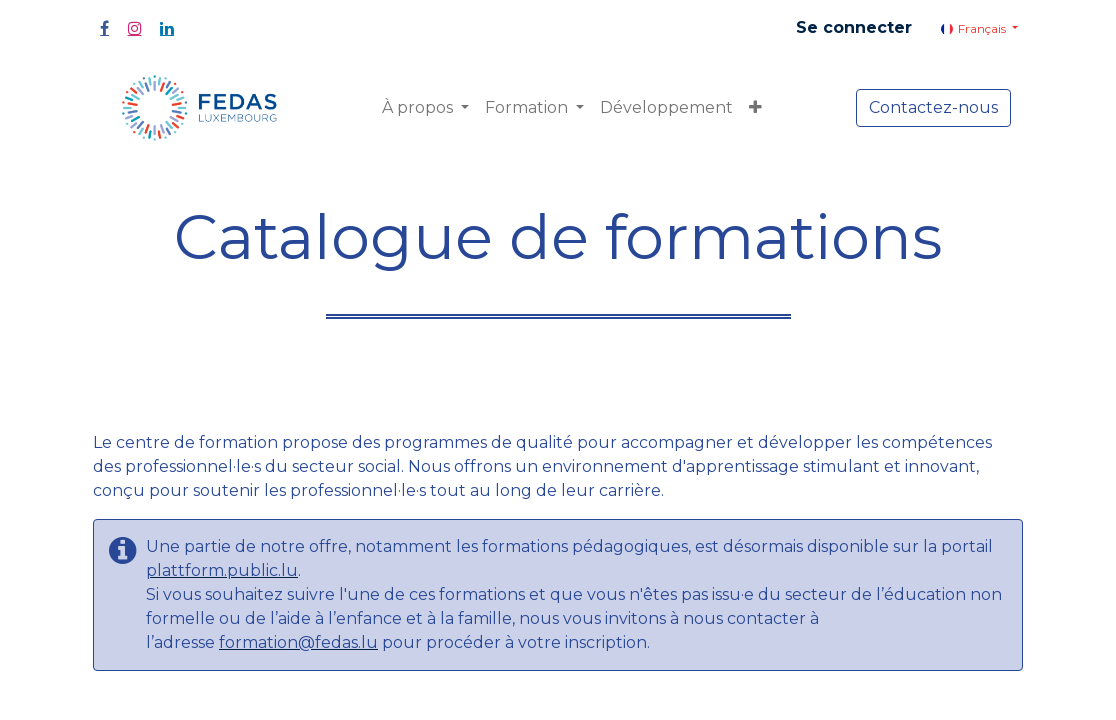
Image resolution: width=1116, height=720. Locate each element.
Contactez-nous (933, 107)
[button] (755, 108)
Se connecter (854, 27)
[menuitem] (666, 108)
